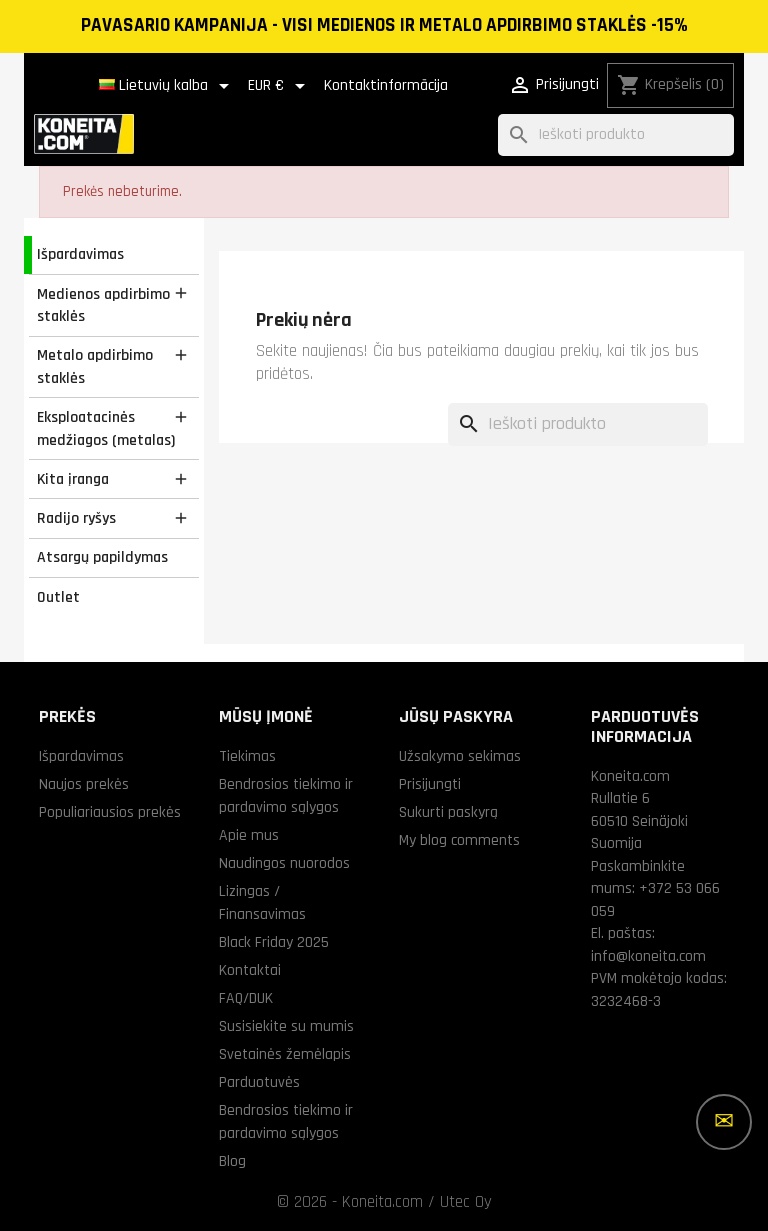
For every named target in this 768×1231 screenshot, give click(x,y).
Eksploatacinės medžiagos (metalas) (106, 428)
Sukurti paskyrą (448, 812)
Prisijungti (430, 784)
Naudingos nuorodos (284, 863)
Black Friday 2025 (274, 942)
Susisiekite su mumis (286, 1026)
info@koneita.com (648, 956)
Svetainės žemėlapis (285, 1054)
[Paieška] (616, 135)
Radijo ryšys (76, 518)
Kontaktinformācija (386, 85)
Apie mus (249, 835)
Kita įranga (73, 479)
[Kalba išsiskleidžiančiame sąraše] (167, 86)
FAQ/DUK (246, 998)
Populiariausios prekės (110, 812)
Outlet (58, 597)
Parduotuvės (259, 1082)
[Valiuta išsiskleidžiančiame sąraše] (280, 86)
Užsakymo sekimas (460, 756)
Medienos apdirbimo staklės (103, 305)
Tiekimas (247, 756)
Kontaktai (250, 970)
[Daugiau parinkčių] (724, 1122)
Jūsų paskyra (456, 716)
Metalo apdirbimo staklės (95, 366)
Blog (232, 1161)
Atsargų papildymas (102, 557)
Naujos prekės (84, 784)
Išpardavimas (80, 254)
